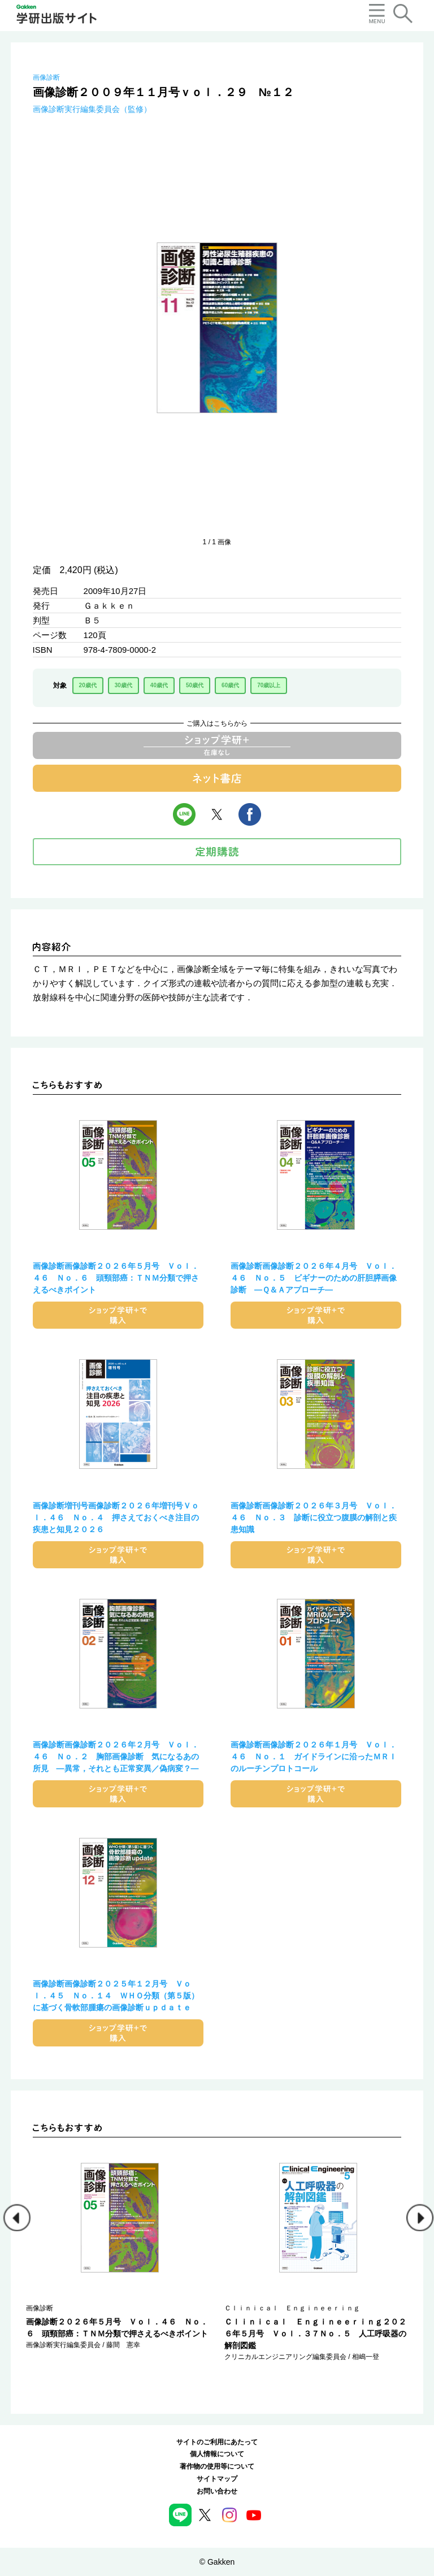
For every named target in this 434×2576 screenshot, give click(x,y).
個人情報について (217, 2454)
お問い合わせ (217, 2491)
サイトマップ (217, 2479)
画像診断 (46, 77)
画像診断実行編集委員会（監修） (92, 109)
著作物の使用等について (217, 2466)
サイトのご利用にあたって (217, 2442)
